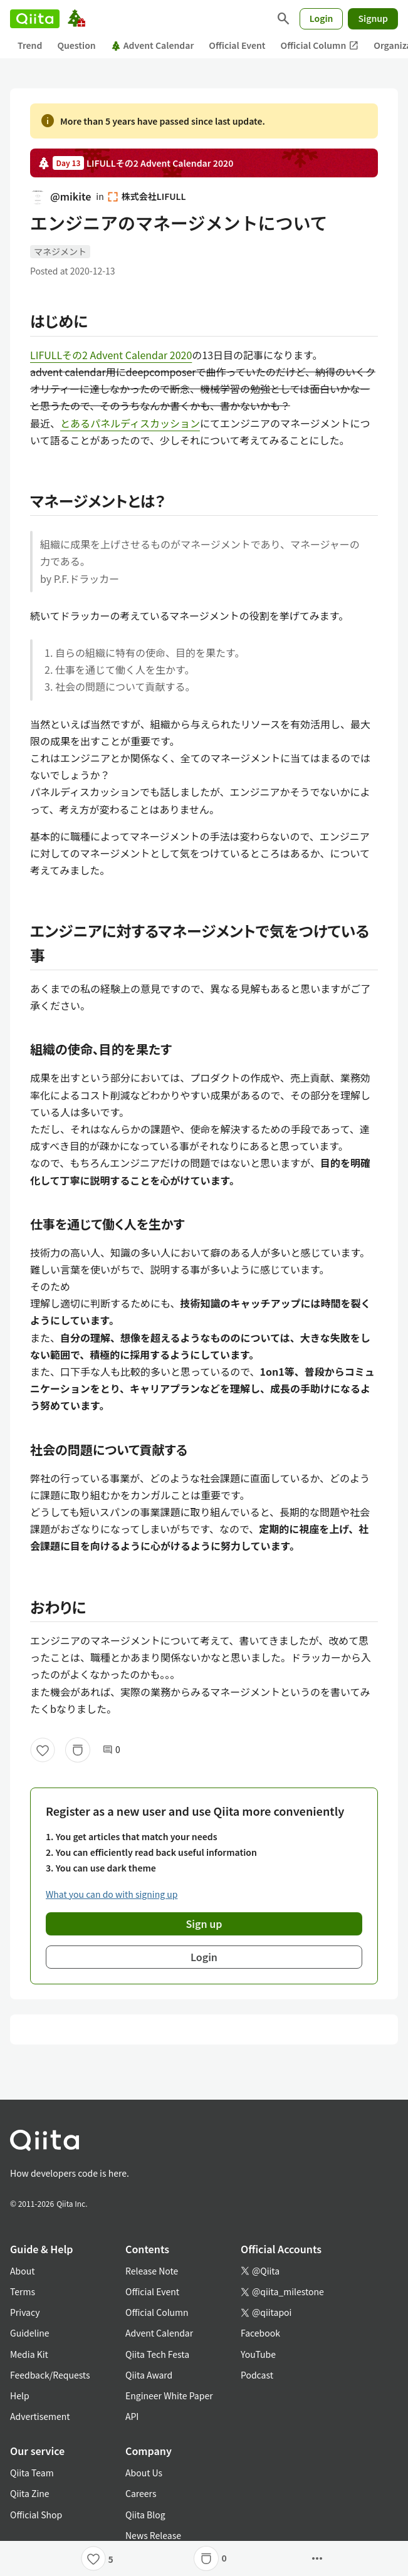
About (22, 2270)
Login (321, 18)
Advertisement (40, 2416)
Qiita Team (32, 2472)
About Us (143, 2472)
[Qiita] (35, 18)
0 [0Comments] (111, 1749)
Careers (140, 2493)
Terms (22, 2291)
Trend (30, 45)
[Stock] (77, 1749)
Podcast (257, 2375)
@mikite (60, 196)
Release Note (151, 2270)
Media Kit (29, 2354)
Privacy (24, 2312)
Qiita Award (148, 2375)
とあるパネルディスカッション (130, 423)
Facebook (260, 2333)
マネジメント (60, 251)
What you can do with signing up (111, 1894)
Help (19, 2395)
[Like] (42, 1749)
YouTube (258, 2354)
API (132, 2416)
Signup (373, 18)
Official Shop (36, 2514)
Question (76, 45)
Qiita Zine (30, 2493)
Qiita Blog (145, 2514)
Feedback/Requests (50, 2375)
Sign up (204, 1923)
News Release (153, 2535)
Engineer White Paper (169, 2395)
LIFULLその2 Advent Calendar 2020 (111, 354)
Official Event (237, 45)
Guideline (30, 2333)
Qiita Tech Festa (157, 2354)
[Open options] (317, 2558)
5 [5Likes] (110, 2559)
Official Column (320, 45)
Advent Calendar (152, 45)
